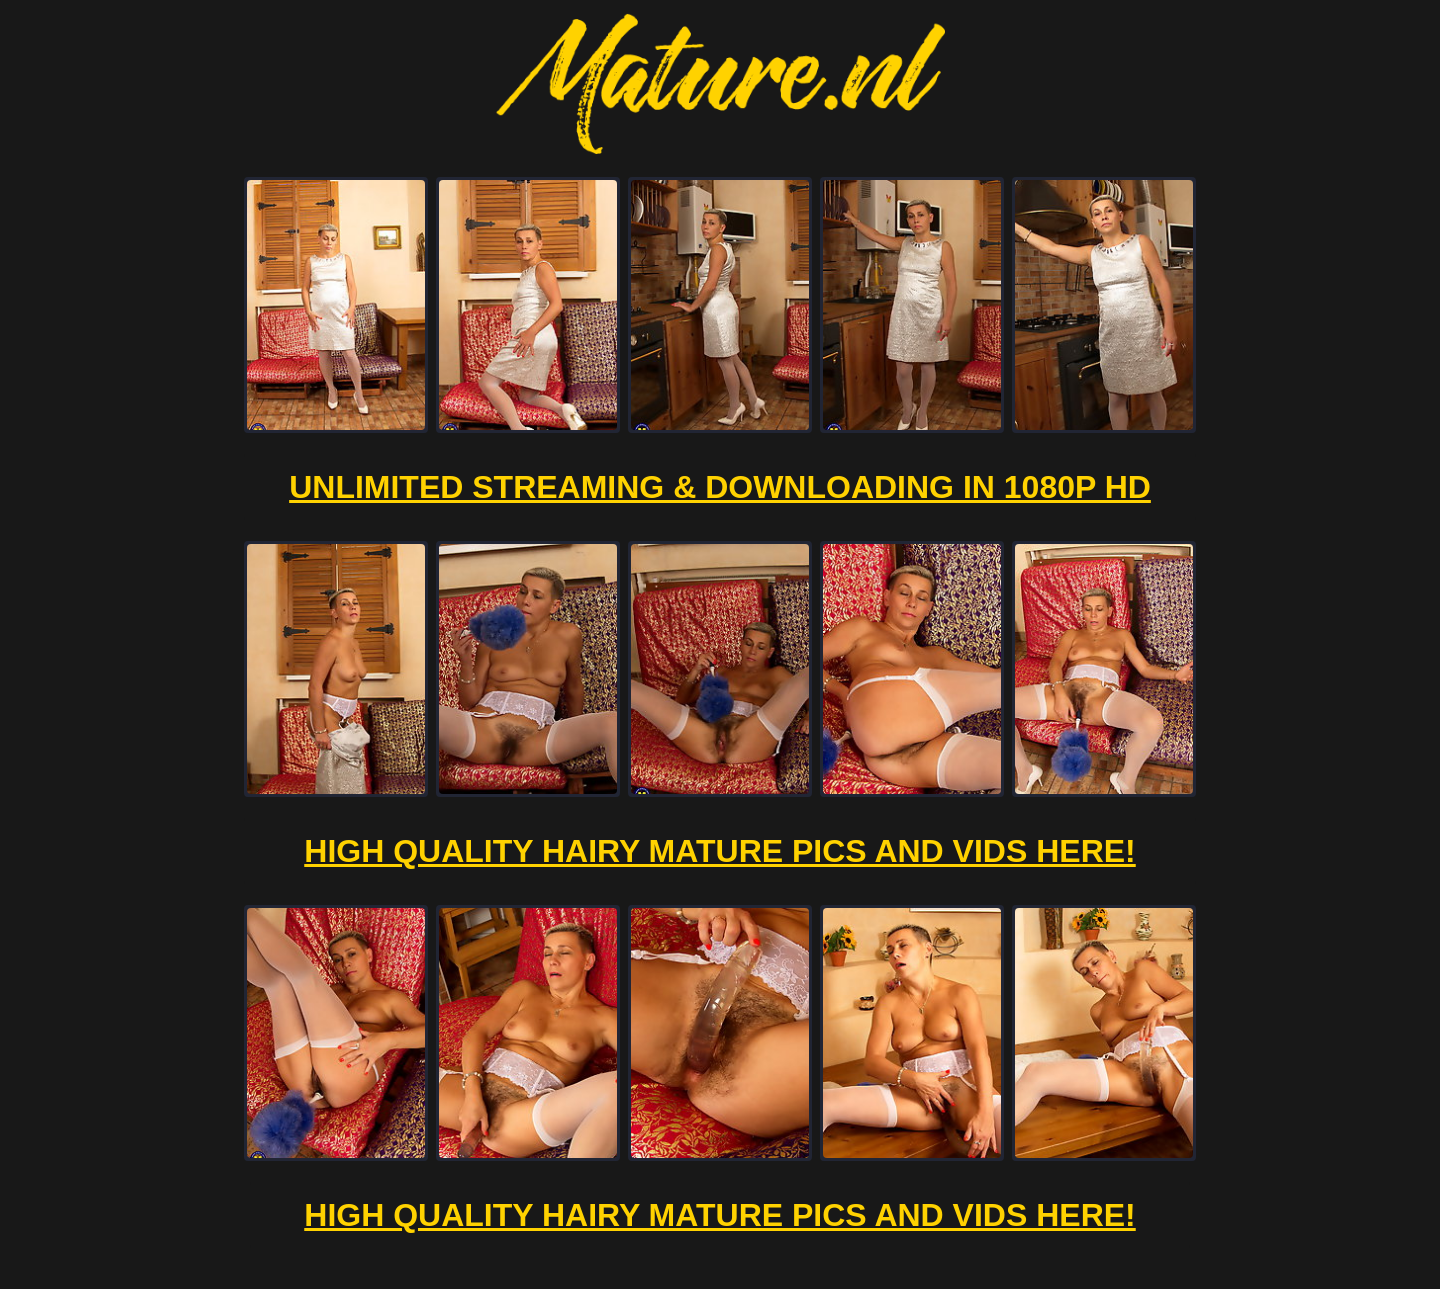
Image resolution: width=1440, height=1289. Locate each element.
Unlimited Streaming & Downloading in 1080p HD (720, 487)
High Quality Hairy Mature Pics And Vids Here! (719, 851)
